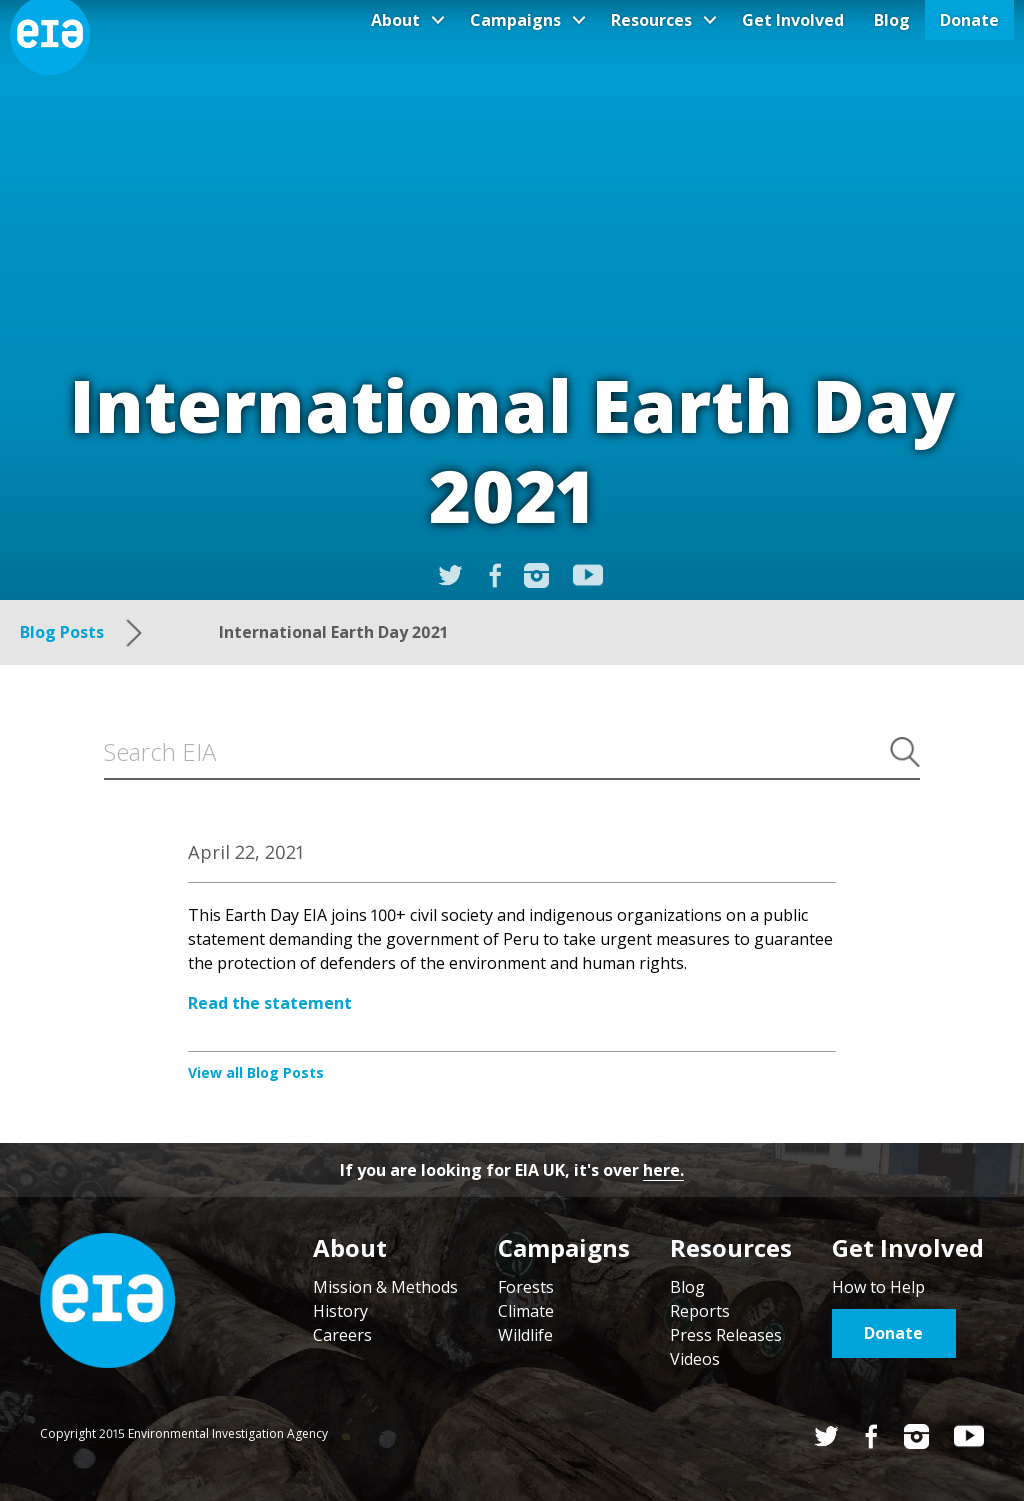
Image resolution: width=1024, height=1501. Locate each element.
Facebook (871, 1436)
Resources (651, 20)
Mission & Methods (385, 1287)
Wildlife (525, 1335)
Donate (969, 20)
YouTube (588, 575)
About (395, 20)
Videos (695, 1359)
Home (107, 1300)
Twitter (826, 1436)
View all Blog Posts (256, 1072)
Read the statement (270, 1003)
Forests (526, 1287)
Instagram (536, 575)
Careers (342, 1335)
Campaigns (515, 20)
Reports (700, 1311)
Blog (892, 20)
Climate (526, 1311)
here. (663, 1170)
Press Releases (726, 1335)
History (340, 1311)
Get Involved (793, 20)
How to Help (878, 1287)
